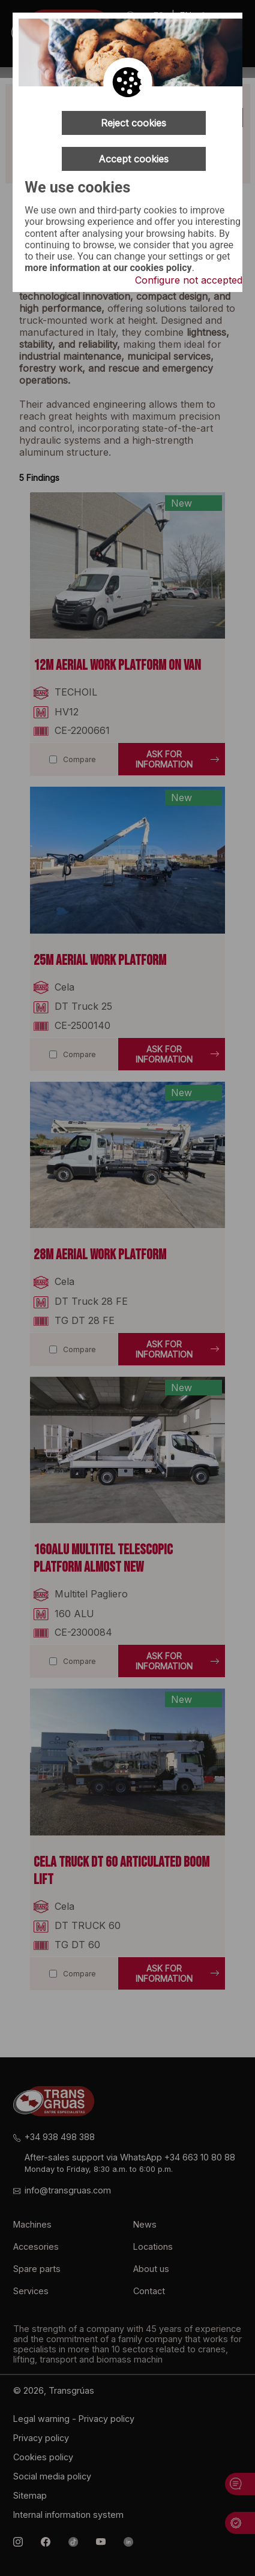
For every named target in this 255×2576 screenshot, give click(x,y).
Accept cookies (133, 159)
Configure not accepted (188, 280)
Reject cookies (133, 123)
